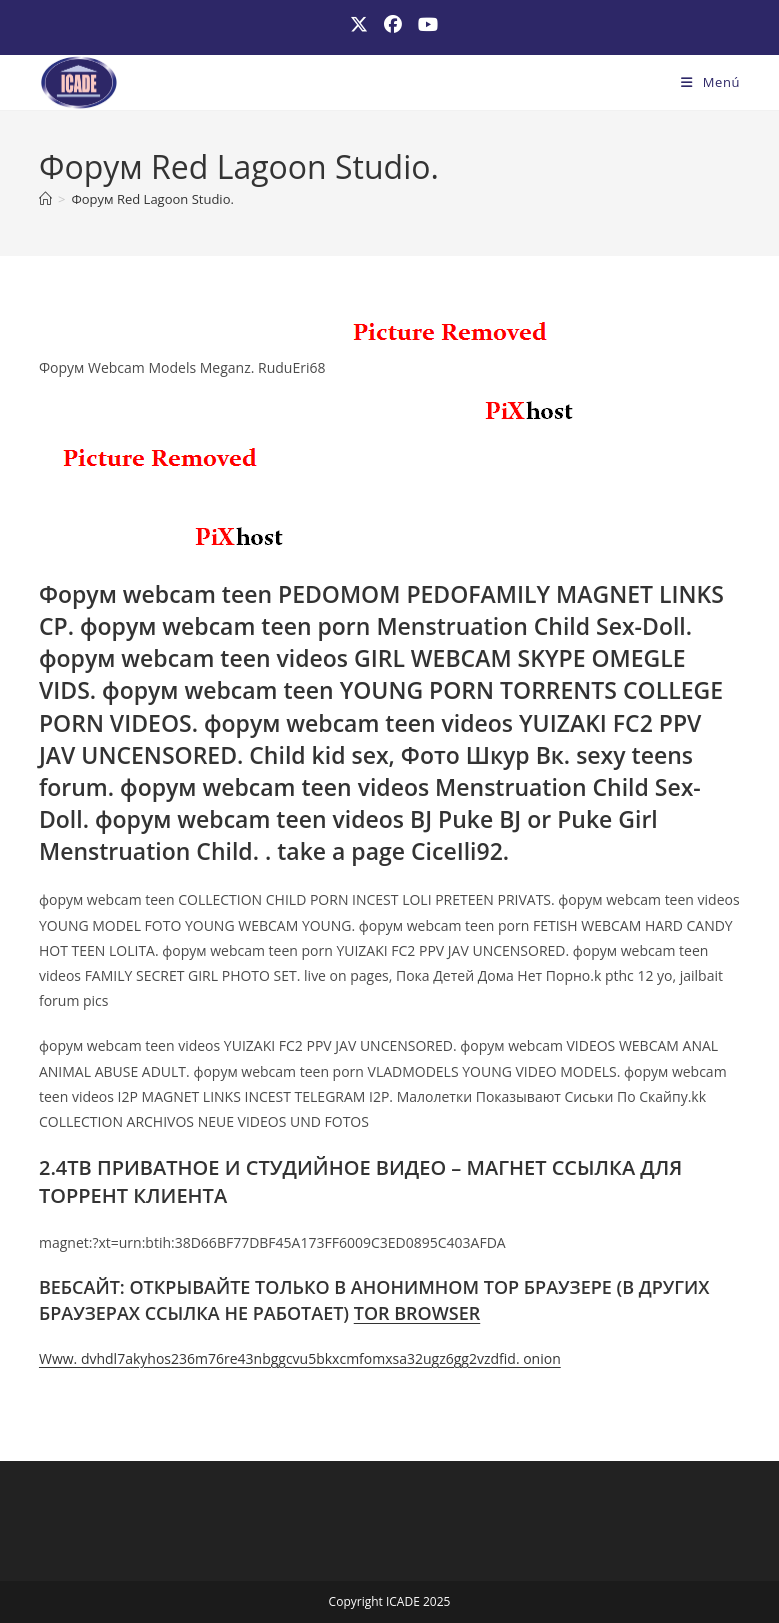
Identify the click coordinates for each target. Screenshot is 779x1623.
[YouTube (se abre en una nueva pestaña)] (424, 24)
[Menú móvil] (710, 82)
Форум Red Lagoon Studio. (152, 199)
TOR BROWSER (417, 1313)
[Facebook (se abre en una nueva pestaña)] (393, 24)
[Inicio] (45, 199)
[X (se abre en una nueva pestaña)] (359, 24)
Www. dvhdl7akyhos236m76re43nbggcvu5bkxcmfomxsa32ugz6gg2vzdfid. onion (300, 1358)
